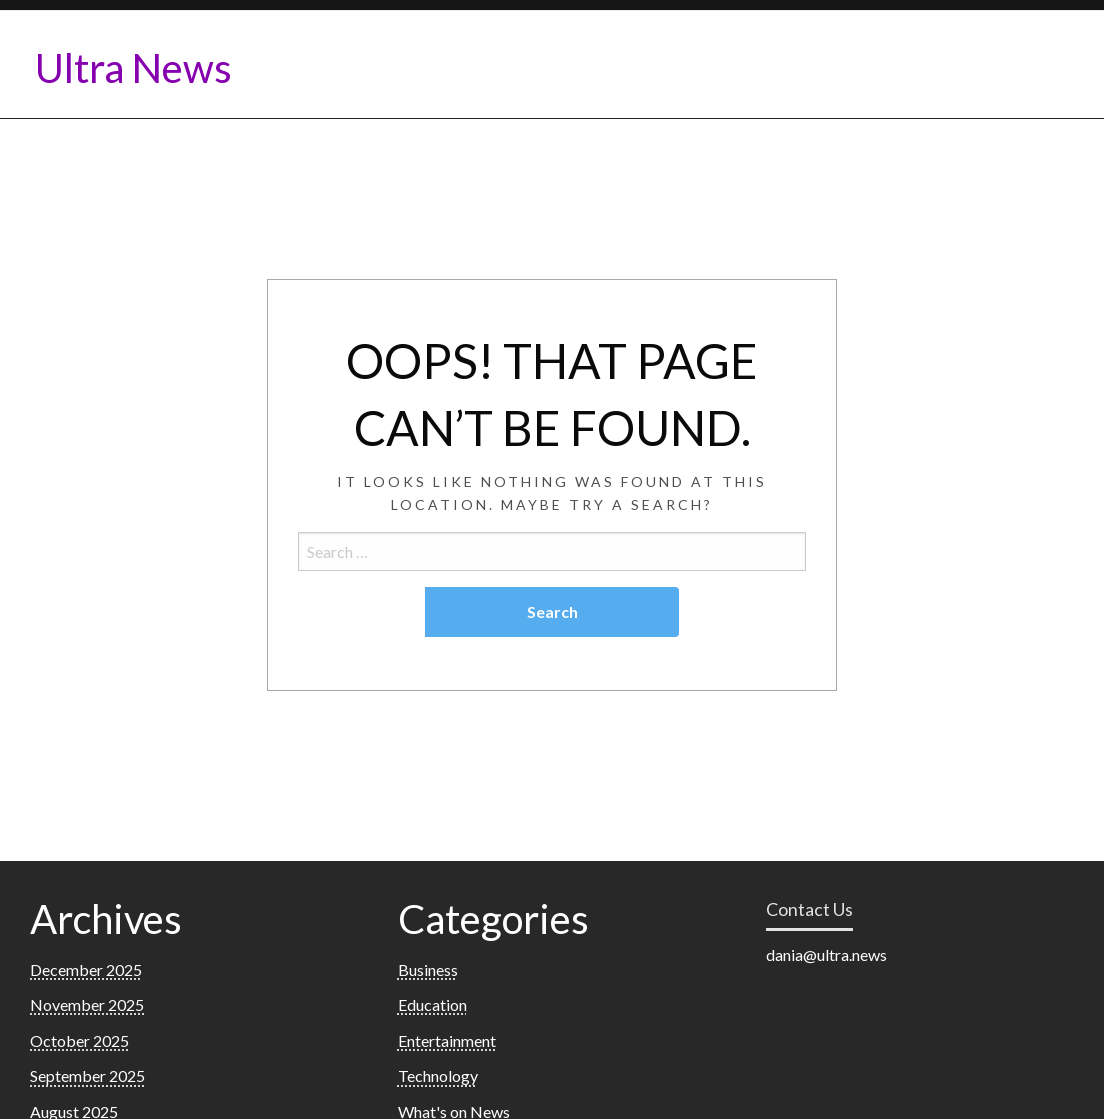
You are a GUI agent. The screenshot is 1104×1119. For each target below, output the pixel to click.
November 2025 (87, 1004)
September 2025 (87, 1075)
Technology (438, 1075)
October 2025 (79, 1040)
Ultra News (133, 68)
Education (432, 1004)
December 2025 (86, 969)
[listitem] (920, 955)
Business (428, 969)
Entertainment (447, 1040)
